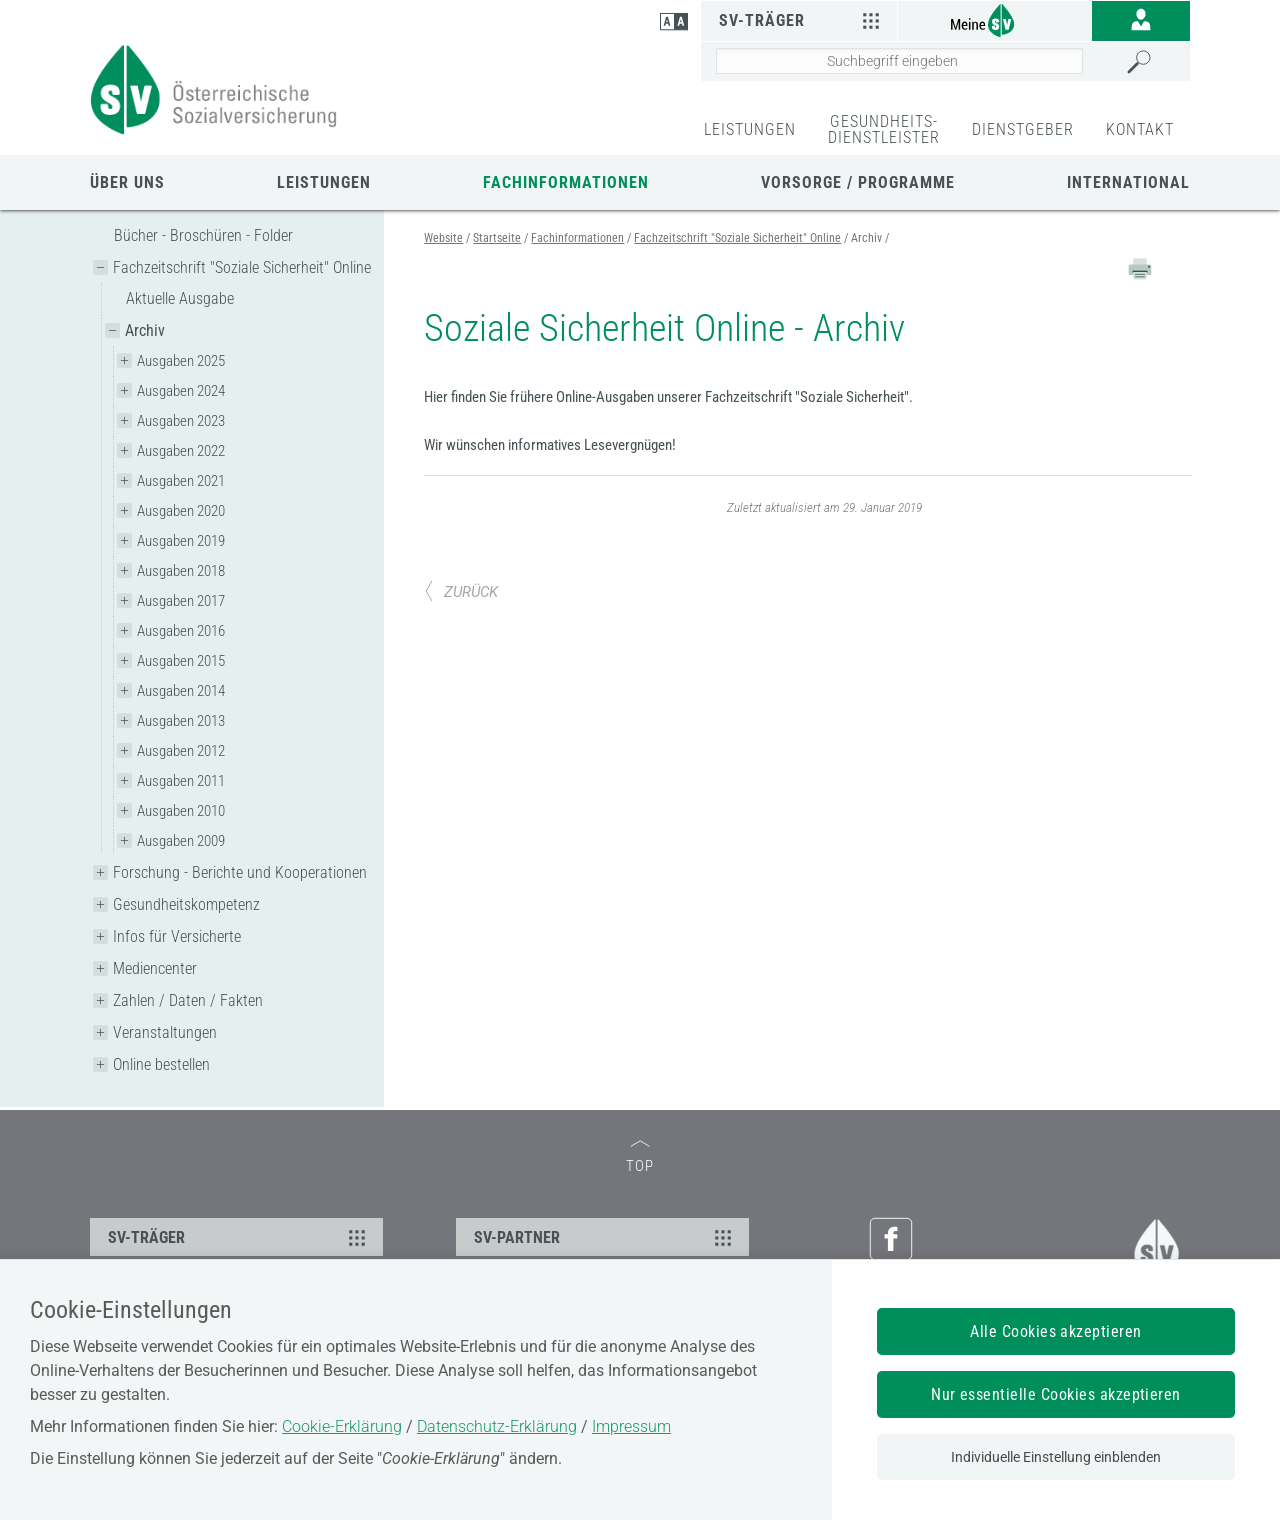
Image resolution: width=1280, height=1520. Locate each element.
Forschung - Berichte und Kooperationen (240, 872)
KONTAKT (1140, 129)
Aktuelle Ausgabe (180, 298)
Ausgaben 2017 (181, 601)
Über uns (127, 182)
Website (443, 238)
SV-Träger (801, 20)
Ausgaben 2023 (181, 421)
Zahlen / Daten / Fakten (188, 1000)
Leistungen (324, 182)
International (1128, 182)
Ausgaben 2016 (181, 631)
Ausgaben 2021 (181, 481)
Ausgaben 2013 (181, 721)
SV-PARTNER (605, 1237)
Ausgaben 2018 (181, 571)
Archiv (145, 330)
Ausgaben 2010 (181, 811)
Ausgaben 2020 (181, 511)
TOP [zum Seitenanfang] (640, 1157)
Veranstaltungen (165, 1032)
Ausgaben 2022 (181, 451)
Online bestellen (161, 1064)
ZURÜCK (461, 592)
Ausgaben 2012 (181, 751)
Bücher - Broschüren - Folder (203, 235)
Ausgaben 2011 (181, 781)
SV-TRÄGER (239, 1237)
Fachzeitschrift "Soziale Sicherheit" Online (242, 267)
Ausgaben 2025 (181, 361)
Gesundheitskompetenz (186, 904)
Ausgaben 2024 (181, 391)
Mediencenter (155, 968)
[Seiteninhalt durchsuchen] (899, 61)
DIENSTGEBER (1023, 129)
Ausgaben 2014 (181, 691)
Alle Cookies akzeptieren (1056, 1331)
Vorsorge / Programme (858, 182)
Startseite (497, 238)
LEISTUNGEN (750, 129)
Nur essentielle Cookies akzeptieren (1056, 1394)
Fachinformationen (566, 182)
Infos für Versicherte (177, 936)
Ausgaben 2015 (181, 661)
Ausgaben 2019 (181, 541)
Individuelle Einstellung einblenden (1056, 1457)
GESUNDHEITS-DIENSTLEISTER (884, 129)
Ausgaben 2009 (181, 841)
